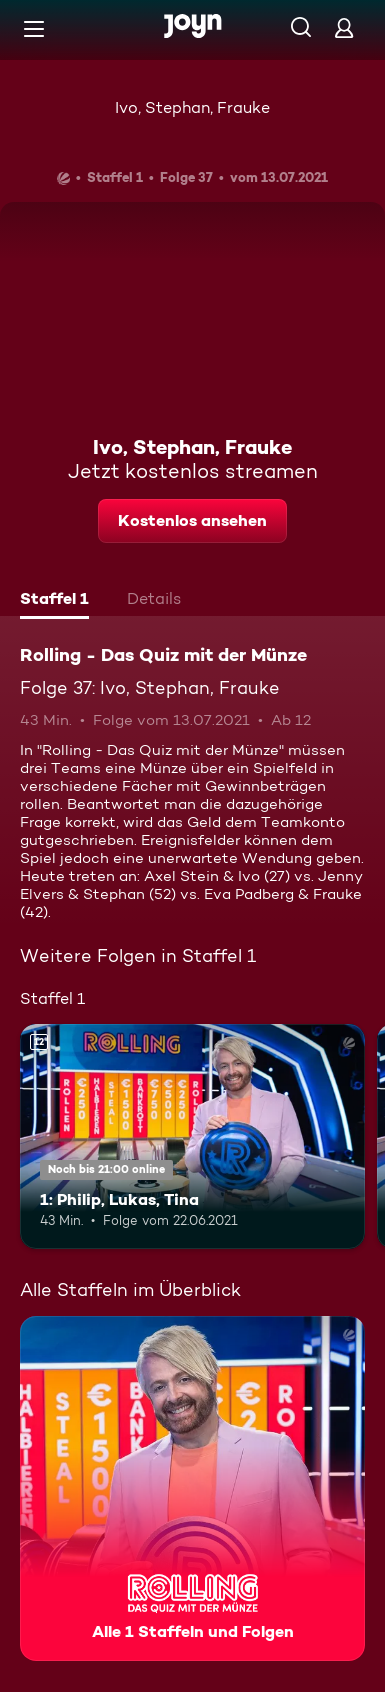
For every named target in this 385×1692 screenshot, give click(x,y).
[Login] (344, 27)
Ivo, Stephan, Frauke (192, 107)
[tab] (54, 601)
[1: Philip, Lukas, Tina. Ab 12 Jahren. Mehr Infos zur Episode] (192, 1136)
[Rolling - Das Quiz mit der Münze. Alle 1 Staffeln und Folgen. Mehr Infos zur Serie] (192, 1488)
